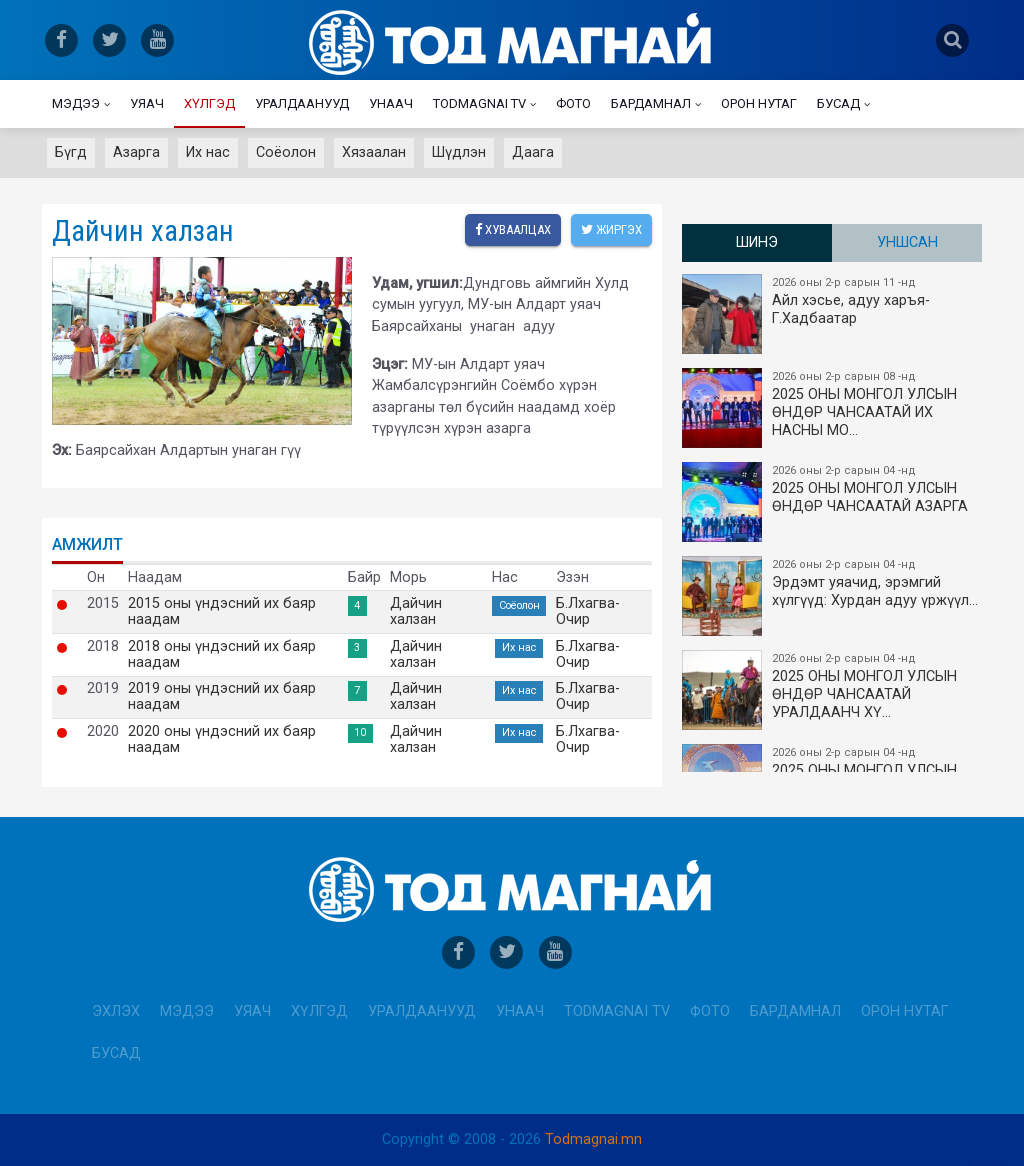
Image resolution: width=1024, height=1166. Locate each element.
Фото (573, 103)
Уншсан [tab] (907, 242)
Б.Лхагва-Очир (588, 612)
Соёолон (286, 152)
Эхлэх (116, 1011)
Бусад (838, 103)
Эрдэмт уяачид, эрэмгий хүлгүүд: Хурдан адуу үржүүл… (833, 596)
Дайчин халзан (416, 612)
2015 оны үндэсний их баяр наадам (222, 612)
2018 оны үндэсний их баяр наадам (222, 655)
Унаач (391, 103)
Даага (533, 152)
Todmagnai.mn (593, 1139)
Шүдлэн (459, 152)
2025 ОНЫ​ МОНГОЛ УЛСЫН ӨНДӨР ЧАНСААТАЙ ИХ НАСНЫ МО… (833, 408)
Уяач (147, 103)
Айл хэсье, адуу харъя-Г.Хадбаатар (833, 314)
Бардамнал (651, 103)
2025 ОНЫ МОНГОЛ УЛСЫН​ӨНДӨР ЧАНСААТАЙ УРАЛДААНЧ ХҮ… (833, 690)
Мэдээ (76, 103)
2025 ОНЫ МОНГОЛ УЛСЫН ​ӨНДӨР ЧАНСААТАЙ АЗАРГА (833, 502)
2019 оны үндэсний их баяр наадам (222, 697)
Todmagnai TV (479, 103)
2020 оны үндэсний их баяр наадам (222, 740)
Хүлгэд (209, 103)
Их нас (208, 152)
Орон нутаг (759, 103)
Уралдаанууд (302, 103)
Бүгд (71, 152)
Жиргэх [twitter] (611, 229)
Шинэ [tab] (757, 242)
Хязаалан (374, 152)
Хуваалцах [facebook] (513, 229)
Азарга (136, 152)
